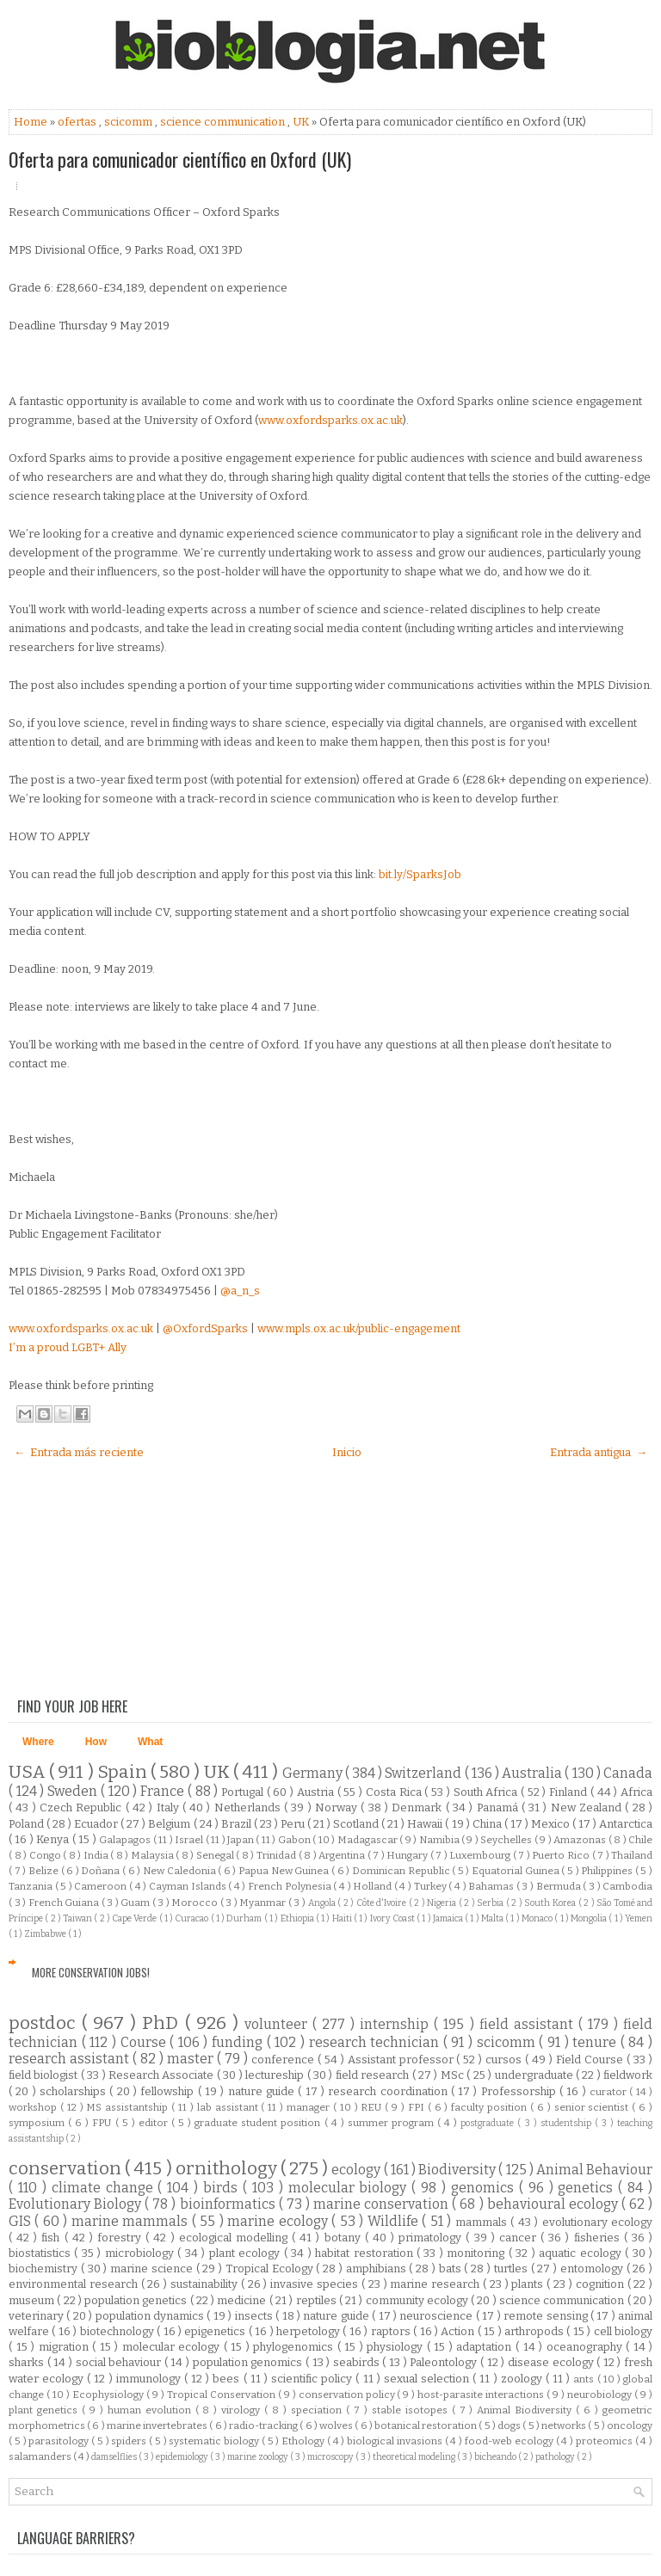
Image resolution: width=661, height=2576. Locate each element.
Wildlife (395, 2221)
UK (302, 121)
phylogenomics (295, 2346)
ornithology (228, 2168)
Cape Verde (135, 1918)
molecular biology (350, 2187)
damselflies (115, 2456)
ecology (357, 2169)
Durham (244, 1918)
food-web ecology (510, 2441)
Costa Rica (395, 1792)
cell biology (623, 2331)
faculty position (490, 2107)
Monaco (538, 1918)
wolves (337, 2425)
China (488, 1823)
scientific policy (313, 2378)
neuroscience (437, 2315)
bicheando (496, 2456)
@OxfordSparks (205, 1328)
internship (397, 2024)
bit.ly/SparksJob (420, 874)
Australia (533, 1773)
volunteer (278, 2024)
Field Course (591, 2059)
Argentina (343, 1855)
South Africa (487, 1792)
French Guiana (65, 1903)
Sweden (74, 1791)
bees (228, 2378)
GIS (21, 2221)
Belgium (170, 1823)
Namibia (440, 1840)
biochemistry (45, 2268)
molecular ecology (173, 2346)
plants (529, 2284)
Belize (44, 1871)
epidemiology (183, 2456)
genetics (588, 2187)
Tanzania (32, 1886)
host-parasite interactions (482, 2394)
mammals (482, 2222)
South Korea (551, 1903)
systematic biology (215, 2441)
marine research (436, 2284)
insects (255, 2315)
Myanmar (263, 1903)
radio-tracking (264, 2425)
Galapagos (125, 1840)
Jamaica (449, 1918)
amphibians (378, 2268)
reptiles (317, 2300)
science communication (223, 121)
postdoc (45, 2023)
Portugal (244, 1792)
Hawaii (426, 1823)
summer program (392, 2123)
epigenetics (216, 2331)
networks (564, 2425)
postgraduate (488, 2123)
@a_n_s (240, 1290)
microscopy (331, 2456)
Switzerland (424, 1773)
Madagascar (368, 1840)
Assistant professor (402, 2059)
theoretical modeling (415, 2456)
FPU (103, 2123)
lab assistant (229, 2107)
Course (145, 2042)
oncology (629, 2425)
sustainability (205, 2284)
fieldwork (627, 2075)
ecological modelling (235, 2237)
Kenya (53, 1839)
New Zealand (588, 1807)
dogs (509, 2425)
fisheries (599, 2237)
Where (38, 1742)
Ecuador (97, 1823)
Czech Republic (83, 1807)
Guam (136, 1903)
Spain (124, 1772)
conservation (67, 2168)
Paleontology (445, 2362)
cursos (505, 2059)
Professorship (520, 2091)
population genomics (249, 2362)
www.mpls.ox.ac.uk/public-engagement (358, 1328)
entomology (593, 2268)
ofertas (78, 121)
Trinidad (277, 1855)
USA (29, 1772)
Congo (46, 1855)
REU (373, 2107)
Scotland (357, 1823)
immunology (150, 2378)
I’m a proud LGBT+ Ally (68, 1347)
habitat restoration (366, 2253)
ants (584, 2379)
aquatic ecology (582, 2253)
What (150, 1742)
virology (242, 2410)
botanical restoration (426, 2425)
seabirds (358, 2362)
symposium (38, 2123)
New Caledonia (180, 1871)
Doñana (101, 1871)
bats (452, 2268)
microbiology (141, 2253)
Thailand (631, 1855)
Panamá (499, 1807)
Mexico (551, 1823)
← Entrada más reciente (79, 1452)
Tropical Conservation (222, 2394)
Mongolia (589, 1918)
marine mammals (131, 2221)
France (164, 1791)
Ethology (304, 2441)
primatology (432, 2237)
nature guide (263, 2091)
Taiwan (78, 1918)
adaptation (486, 2346)
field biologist (45, 2075)
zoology (523, 2378)
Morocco (195, 1903)
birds (223, 2187)
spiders (130, 2441)
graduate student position (259, 2123)
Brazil (237, 1823)
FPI (418, 2107)
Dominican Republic (402, 1871)
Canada (627, 1773)
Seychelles (507, 1840)
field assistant (528, 2024)
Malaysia (153, 1855)
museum (33, 2300)
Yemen (638, 1918)
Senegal (216, 1855)
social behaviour (120, 2362)
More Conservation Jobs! (91, 1972)
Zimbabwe (46, 1934)
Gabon (295, 1840)
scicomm (129, 121)
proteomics (605, 2441)
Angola (323, 1903)
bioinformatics (229, 2204)
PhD (163, 2023)
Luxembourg (481, 1855)
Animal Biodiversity (526, 2410)
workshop (34, 2107)
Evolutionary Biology (77, 2204)
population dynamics (151, 2315)
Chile (640, 1840)
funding (239, 2042)
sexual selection (428, 2378)
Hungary (408, 1855)
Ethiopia (298, 1918)
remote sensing (546, 2315)
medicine (243, 2300)
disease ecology (552, 2362)
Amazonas (580, 1840)
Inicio (346, 1452)
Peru (294, 1823)
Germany (313, 1773)
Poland (27, 1823)
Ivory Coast (393, 1918)
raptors (392, 2331)
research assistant (71, 2058)
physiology (397, 2346)
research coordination (389, 2091)
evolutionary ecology (597, 2222)
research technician (376, 2042)
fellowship (168, 2091)
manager (310, 2107)
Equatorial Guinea (516, 1871)
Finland (569, 1792)
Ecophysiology (109, 2394)
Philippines (608, 1871)
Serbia (491, 1903)
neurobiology (600, 2394)
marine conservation (382, 2204)
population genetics (137, 2300)
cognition (601, 2284)
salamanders (41, 2456)
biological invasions (396, 2441)
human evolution (151, 2410)
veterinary (37, 2315)
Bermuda (560, 1886)
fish (52, 2237)
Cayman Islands (188, 1886)
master (192, 2058)
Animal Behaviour (594, 2169)
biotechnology (118, 2331)
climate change (105, 2187)
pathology (556, 2456)
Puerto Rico (561, 1855)
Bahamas (492, 1886)
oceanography (587, 2346)
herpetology (309, 2331)
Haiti (343, 1918)
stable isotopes (412, 2410)
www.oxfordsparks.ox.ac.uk (330, 420)
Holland (373, 1886)
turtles (512, 2268)
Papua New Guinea (284, 1871)
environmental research (75, 2284)
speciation (318, 2410)
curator (609, 2092)
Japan (241, 1840)
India (97, 1855)
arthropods (535, 2331)
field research (374, 2075)
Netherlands (249, 1807)
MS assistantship (128, 2107)
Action (459, 2331)
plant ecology (246, 2253)
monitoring (477, 2253)
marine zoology (258, 2456)
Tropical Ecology (271, 2268)
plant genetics (45, 2410)
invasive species (315, 2284)
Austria (317, 1792)
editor (155, 2123)
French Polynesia (290, 1886)
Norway (338, 1807)
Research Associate (162, 2075)
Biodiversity (458, 2169)
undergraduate (535, 2075)
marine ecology (279, 2221)
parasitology (59, 2441)
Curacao (192, 1918)
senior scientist (593, 2107)
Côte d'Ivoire (382, 1903)
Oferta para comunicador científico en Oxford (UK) (180, 159)
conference (284, 2059)
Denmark (418, 1807)
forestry (121, 2237)
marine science (153, 2268)
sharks (28, 2362)
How (96, 1742)
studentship (568, 2123)
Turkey (431, 1886)
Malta (493, 1918)
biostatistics (41, 2253)
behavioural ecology (554, 2204)
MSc (453, 2075)
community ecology (419, 2300)
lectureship (275, 2075)
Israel (190, 1840)
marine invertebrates (158, 2425)
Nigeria (443, 1903)
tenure (596, 2042)
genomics (485, 2187)
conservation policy (348, 2394)
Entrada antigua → (598, 1452)
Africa (636, 1792)
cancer (520, 2237)
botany (344, 2237)
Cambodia (627, 1886)
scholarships (74, 2091)
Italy (169, 1807)
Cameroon (101, 1886)
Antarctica (625, 1823)
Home (32, 121)
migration (66, 2346)
